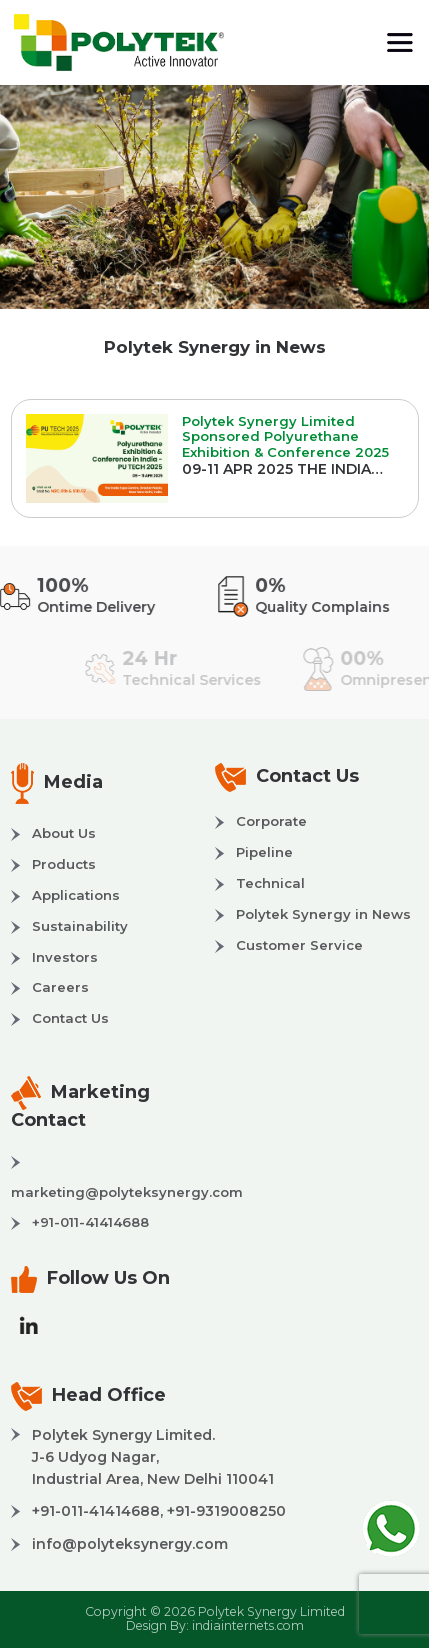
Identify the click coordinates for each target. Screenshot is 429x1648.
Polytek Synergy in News (323, 914)
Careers (60, 987)
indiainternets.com (248, 1625)
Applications (76, 895)
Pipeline (264, 852)
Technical (270, 883)
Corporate (271, 821)
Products (64, 864)
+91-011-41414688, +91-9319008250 (159, 1511)
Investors (65, 957)
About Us (64, 833)
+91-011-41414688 (90, 1222)
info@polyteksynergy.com (130, 1544)
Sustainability (80, 926)
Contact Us (70, 1018)
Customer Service (299, 945)
